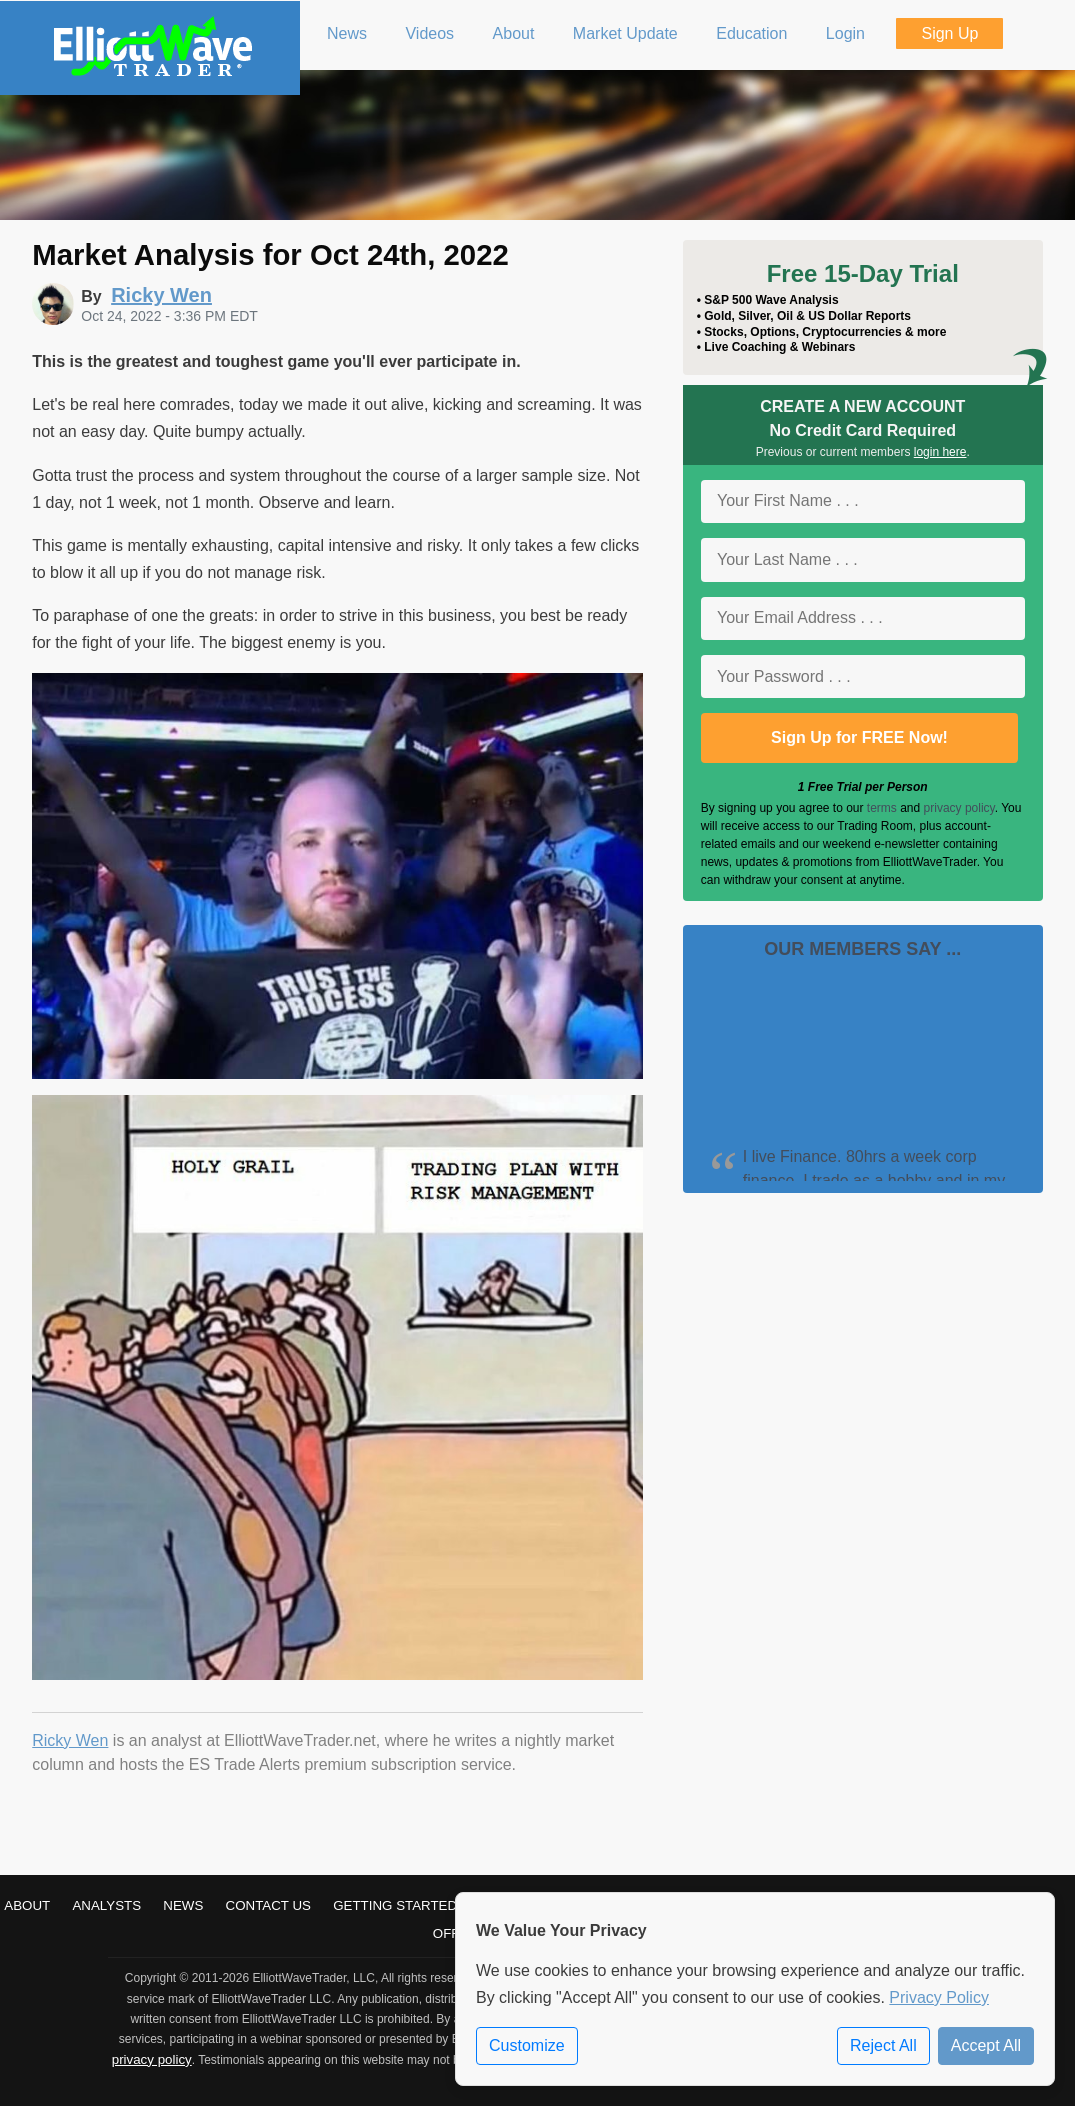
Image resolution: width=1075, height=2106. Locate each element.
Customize (527, 2045)
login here (940, 452)
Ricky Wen (70, 1740)
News (183, 1905)
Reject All (883, 2045)
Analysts (106, 1905)
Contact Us (268, 1905)
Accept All (986, 2045)
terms (882, 808)
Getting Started (395, 1905)
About (27, 1905)
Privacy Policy (939, 1997)
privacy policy (959, 808)
